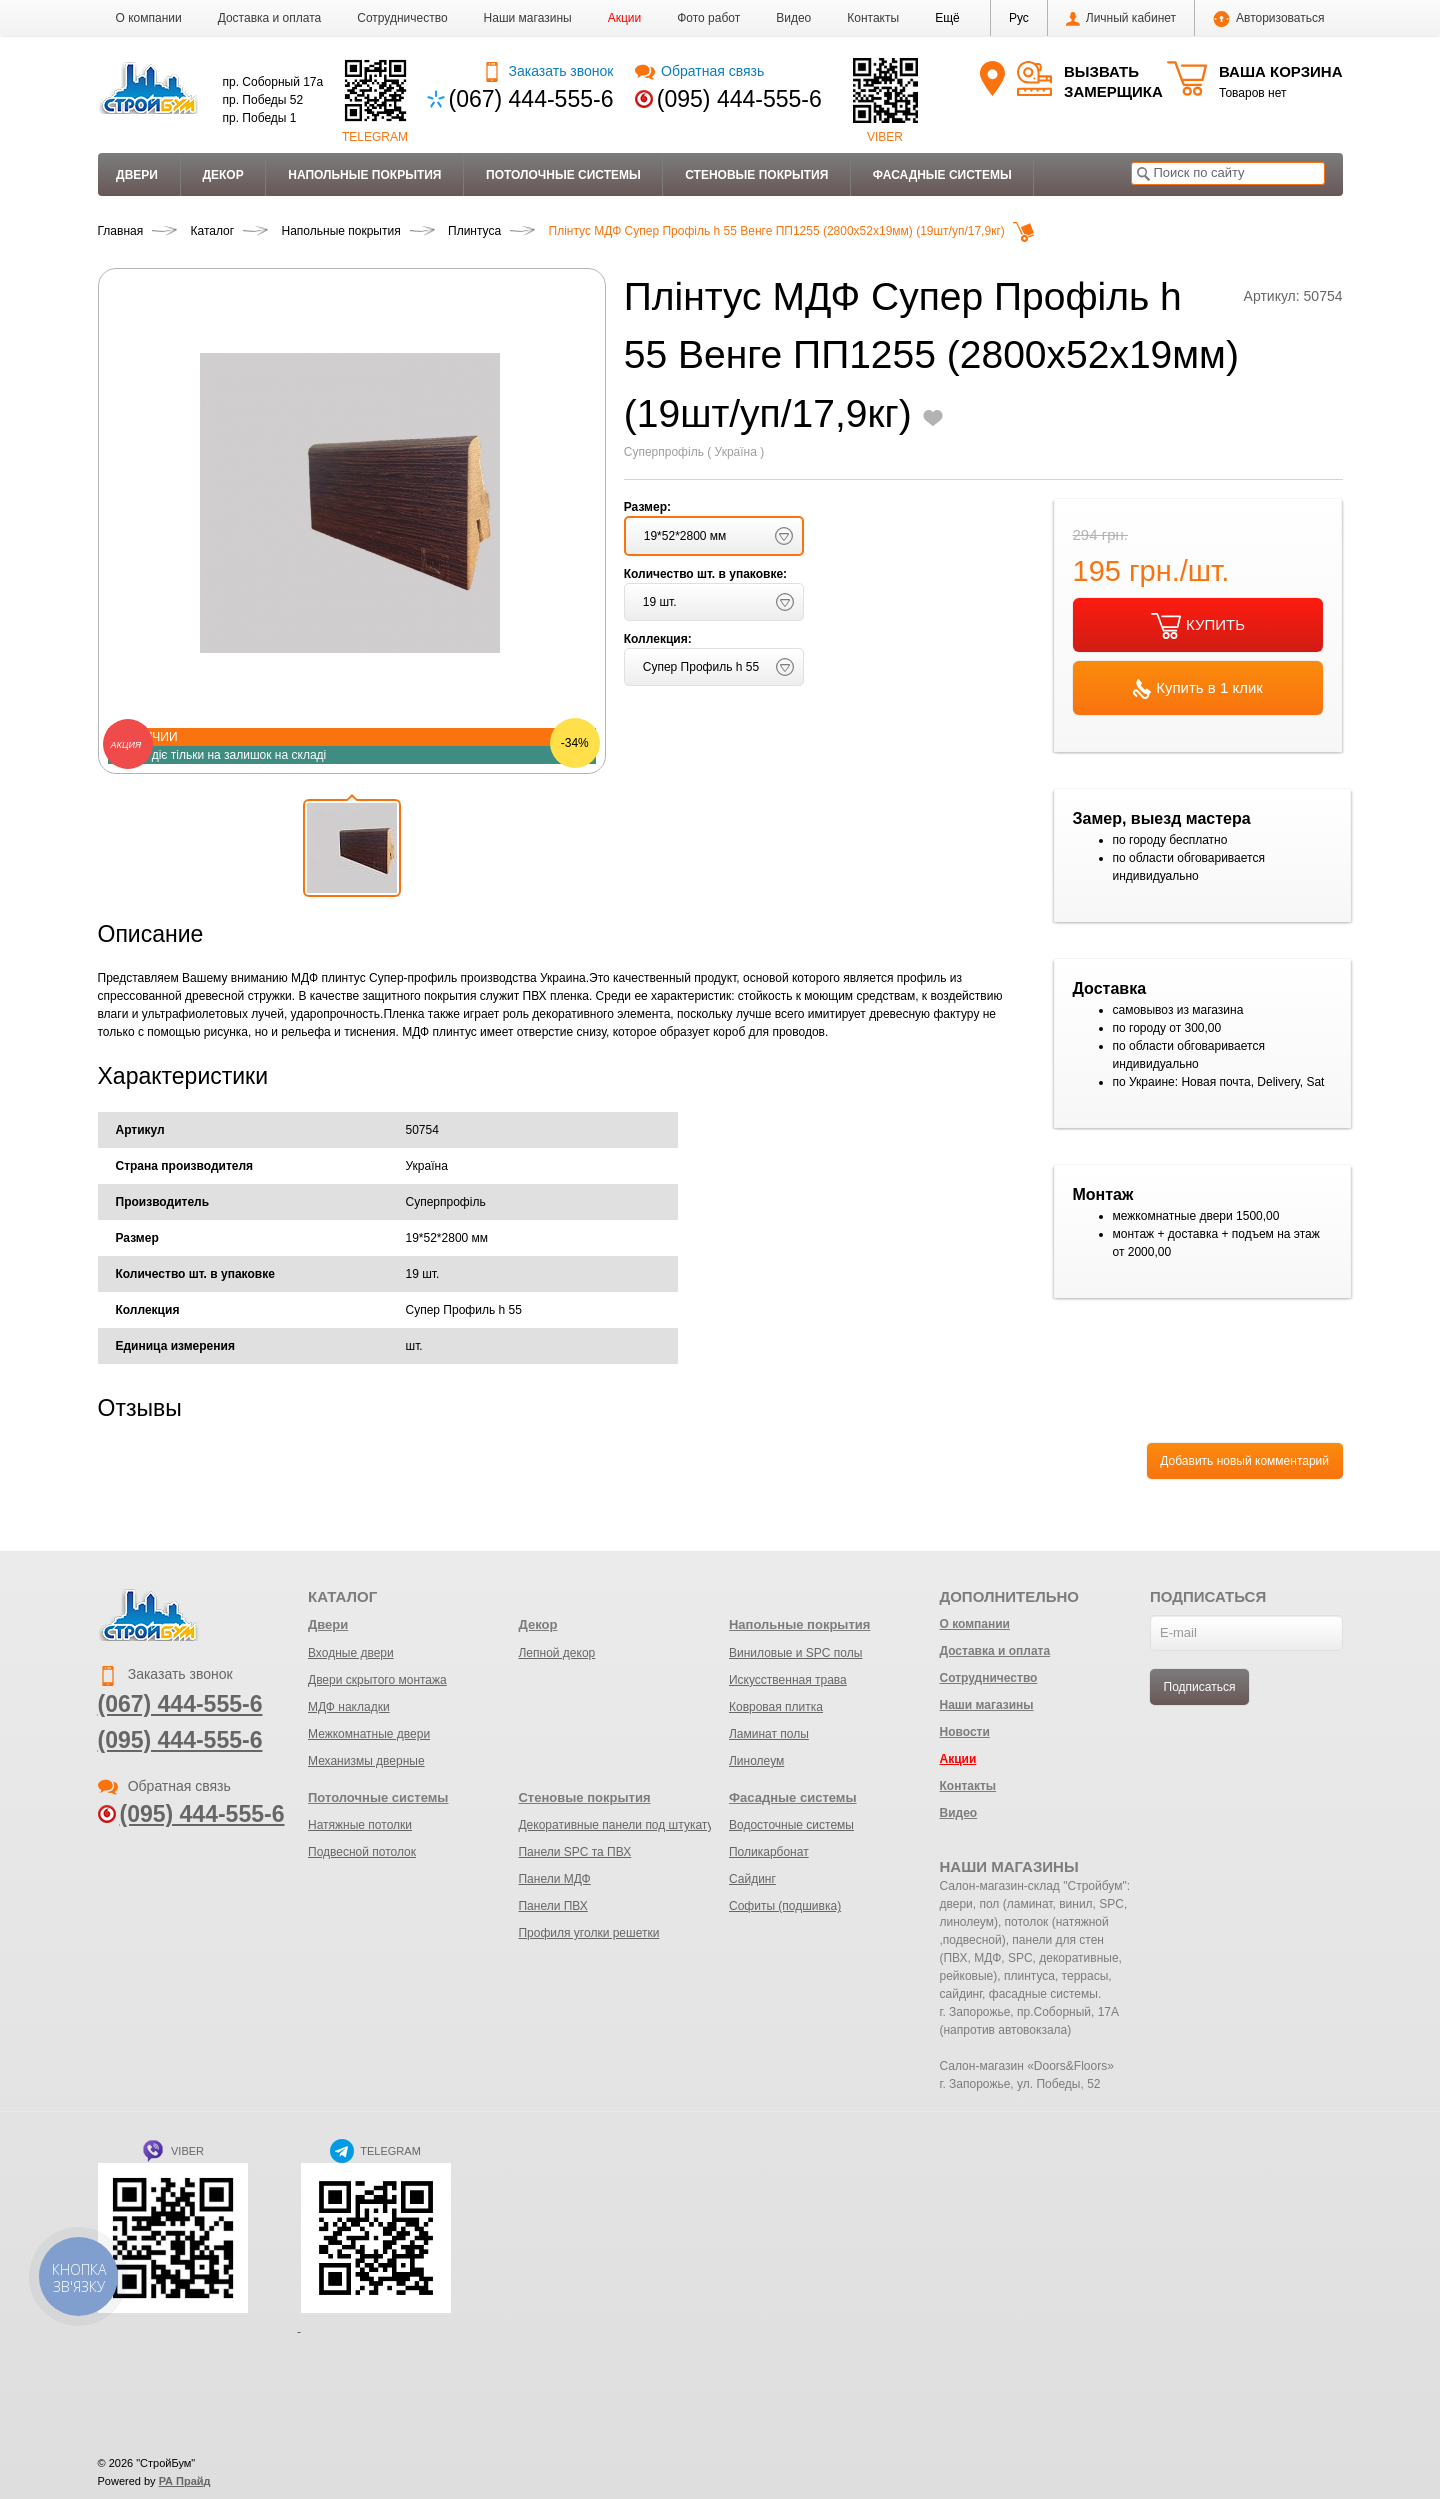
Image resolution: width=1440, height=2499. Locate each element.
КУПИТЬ (1198, 626)
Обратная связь (699, 71)
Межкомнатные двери (369, 1734)
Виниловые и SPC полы (795, 1653)
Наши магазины (528, 18)
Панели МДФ (554, 1879)
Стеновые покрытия (756, 175)
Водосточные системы (791, 1825)
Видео (793, 18)
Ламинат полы (769, 1734)
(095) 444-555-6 (739, 99)
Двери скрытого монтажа (377, 1680)
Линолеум (756, 1761)
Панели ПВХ (552, 1906)
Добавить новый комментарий (1244, 1461)
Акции (625, 18)
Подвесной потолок (362, 1852)
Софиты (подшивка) (785, 1906)
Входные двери (351, 1653)
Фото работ (708, 18)
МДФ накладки (349, 1707)
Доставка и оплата (270, 18)
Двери (137, 175)
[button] (947, 18)
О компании (149, 18)
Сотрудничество (402, 18)
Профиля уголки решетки (588, 1933)
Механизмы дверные (366, 1761)
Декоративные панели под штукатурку (624, 1825)
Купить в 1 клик (1198, 689)
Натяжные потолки (360, 1825)
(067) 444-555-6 (531, 99)
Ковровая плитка (776, 1707)
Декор (222, 175)
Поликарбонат (769, 1852)
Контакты (873, 18)
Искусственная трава (788, 1680)
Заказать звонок (547, 71)
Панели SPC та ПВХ (574, 1852)
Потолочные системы (563, 175)
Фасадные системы (942, 175)
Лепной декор (556, 1653)
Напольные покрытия (364, 175)
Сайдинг (752, 1879)
